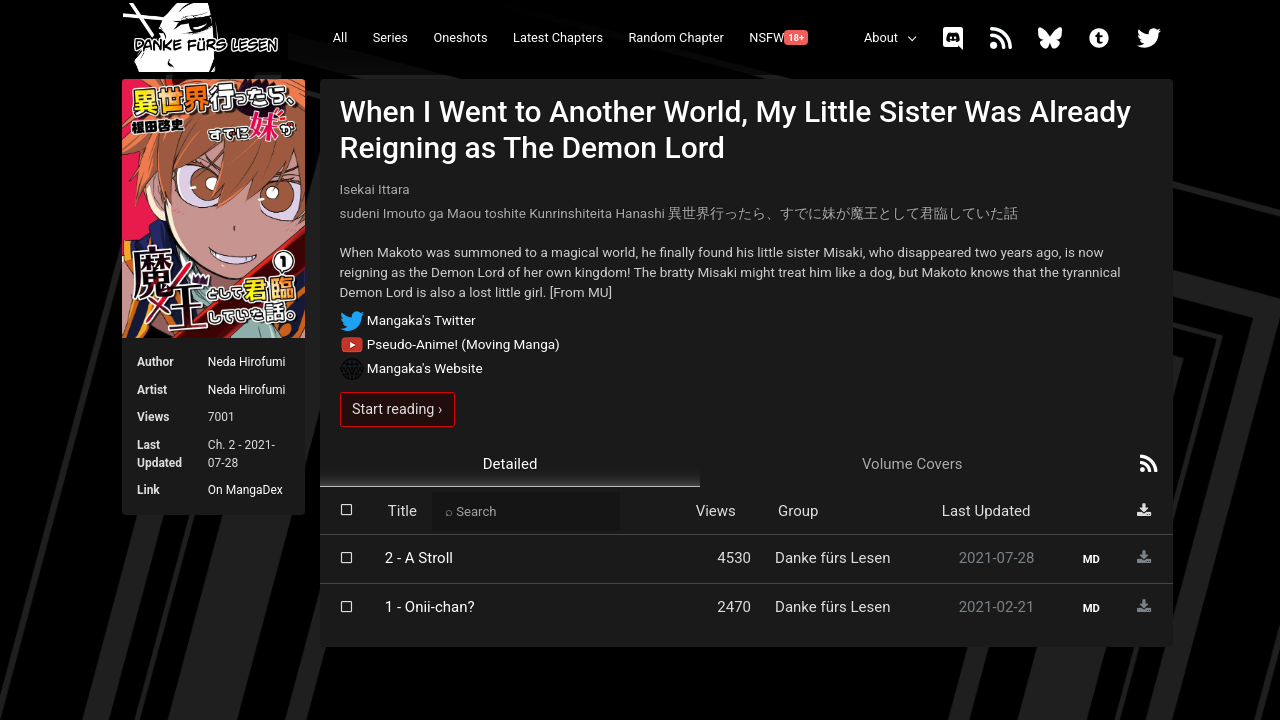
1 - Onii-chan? (430, 607)
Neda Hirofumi (247, 362)
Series (390, 37)
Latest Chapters (558, 37)
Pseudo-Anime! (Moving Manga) (450, 344)
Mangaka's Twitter (408, 320)
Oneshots (460, 37)
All (340, 37)
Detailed (510, 464)
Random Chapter (675, 37)
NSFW (778, 37)
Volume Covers (912, 464)
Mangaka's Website (411, 368)
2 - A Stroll (419, 558)
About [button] (881, 37)
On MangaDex (245, 490)
